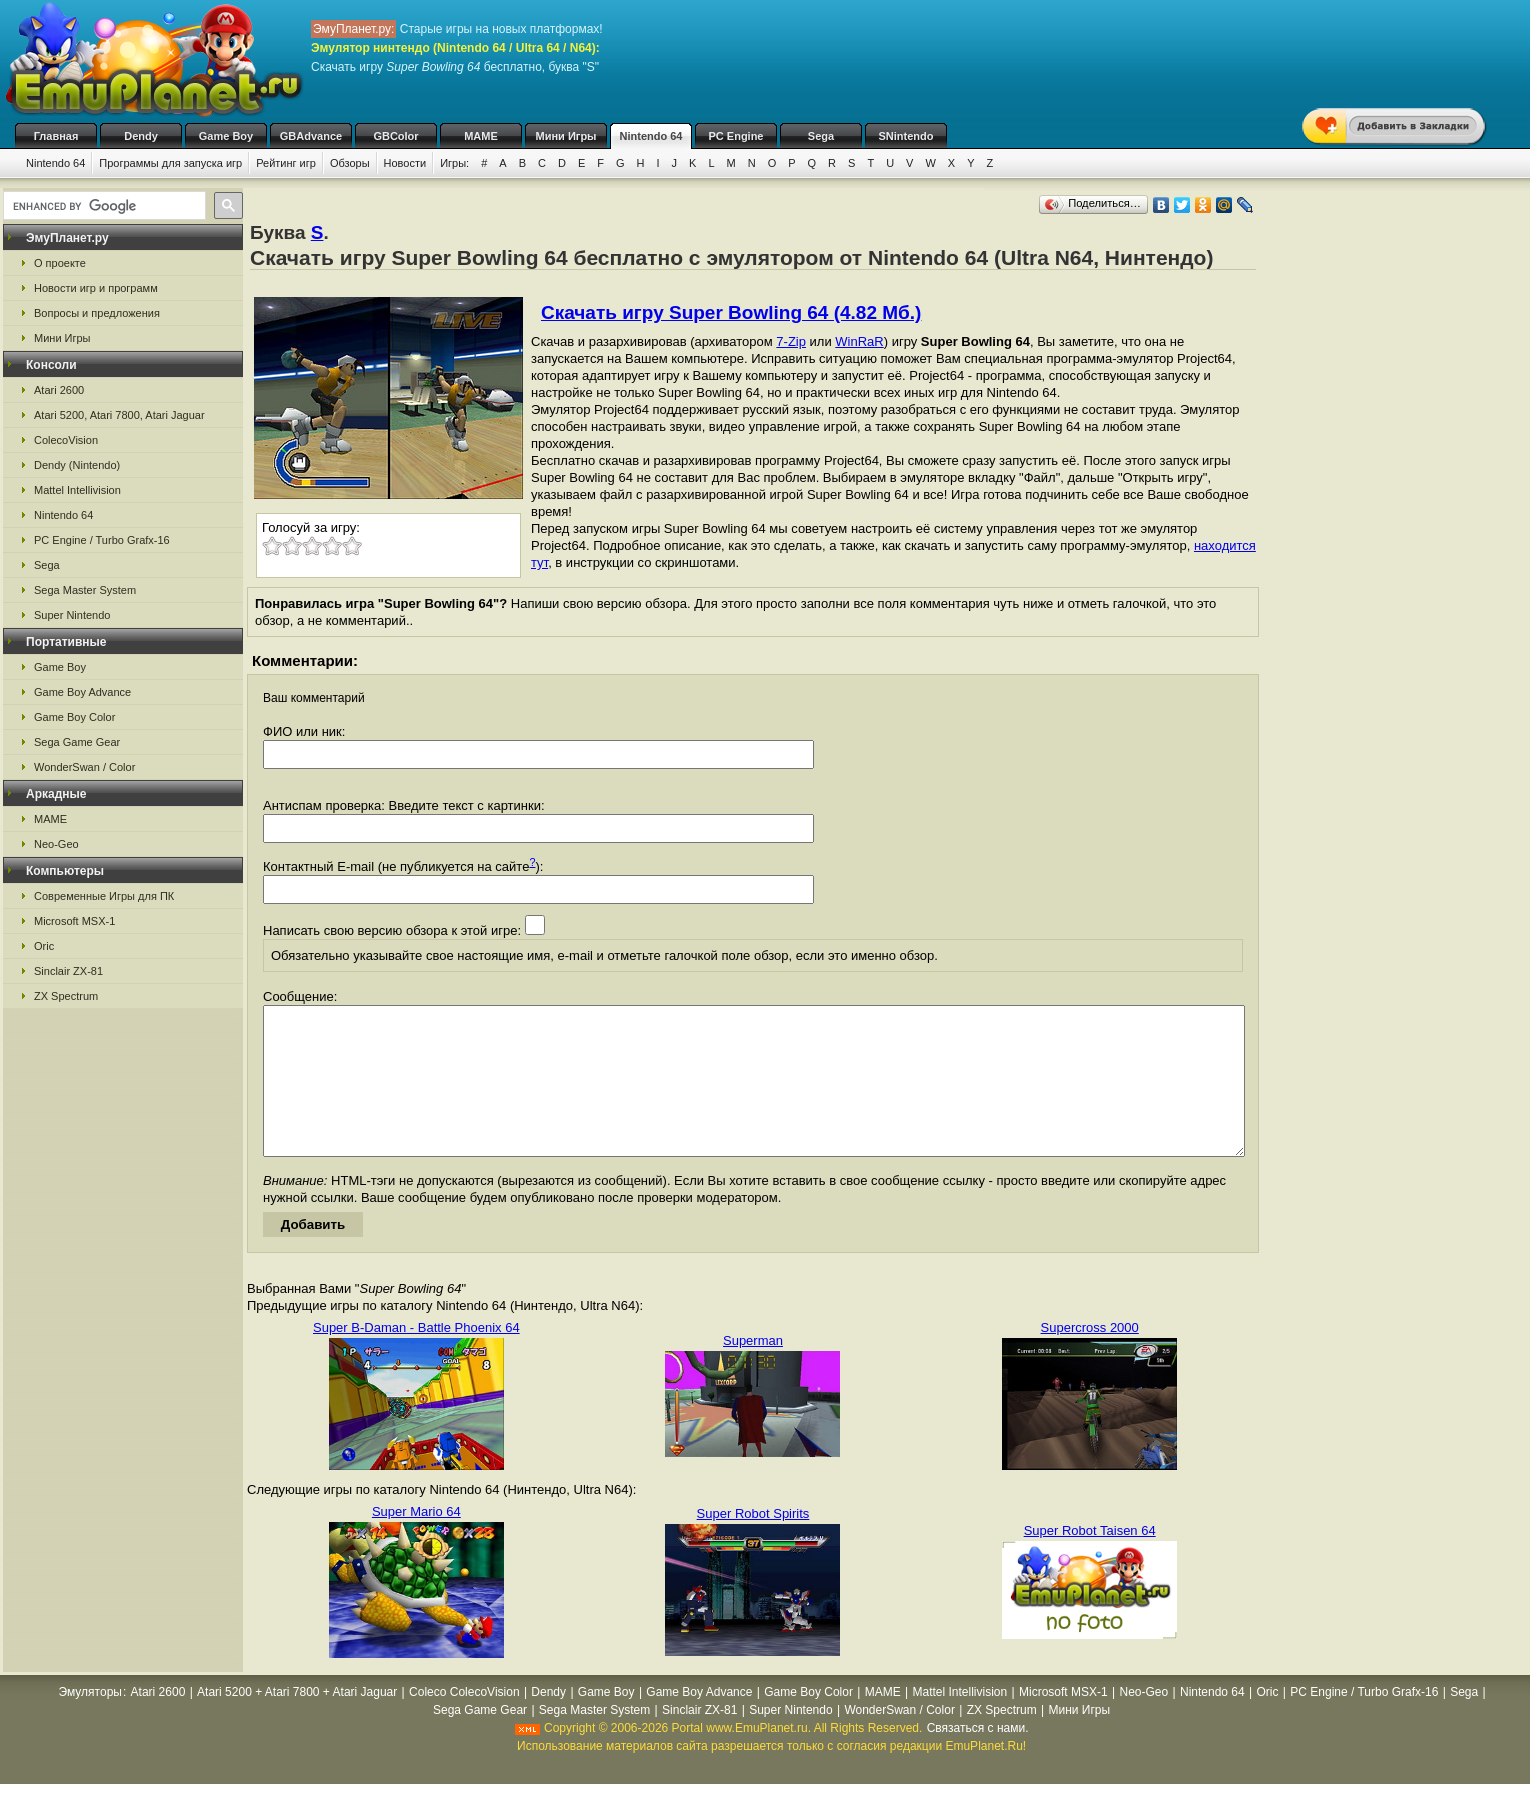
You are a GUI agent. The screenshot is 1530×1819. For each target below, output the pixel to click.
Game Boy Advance (82, 692)
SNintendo (906, 136)
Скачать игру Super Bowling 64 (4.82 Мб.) (731, 312)
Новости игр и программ (96, 288)
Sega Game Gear (77, 742)
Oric (44, 946)
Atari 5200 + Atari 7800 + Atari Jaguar (297, 1722)
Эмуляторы (89, 1722)
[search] (102, 206)
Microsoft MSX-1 (74, 921)
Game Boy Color (74, 717)
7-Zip (791, 341)
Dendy (141, 136)
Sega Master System (85, 590)
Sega (821, 136)
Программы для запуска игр (170, 163)
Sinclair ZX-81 (68, 971)
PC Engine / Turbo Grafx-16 (102, 540)
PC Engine (735, 136)
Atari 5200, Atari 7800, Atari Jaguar (119, 415)
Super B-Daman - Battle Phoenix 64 (416, 1357)
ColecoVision (66, 440)
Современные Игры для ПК (104, 896)
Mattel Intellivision (77, 490)
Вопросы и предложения (97, 313)
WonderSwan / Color (84, 767)
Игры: (454, 163)
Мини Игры (566, 136)
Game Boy (226, 136)
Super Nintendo (72, 615)
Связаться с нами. (978, 1758)
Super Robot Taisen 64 (1090, 1560)
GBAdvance (311, 136)
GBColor (395, 136)
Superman (753, 1370)
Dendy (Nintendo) (77, 465)
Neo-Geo (56, 844)
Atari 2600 (59, 390)
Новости (405, 163)
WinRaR (859, 341)
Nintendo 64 (651, 136)
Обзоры (350, 163)
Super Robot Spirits (753, 1543)
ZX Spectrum (66, 996)
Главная (56, 136)
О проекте (60, 263)
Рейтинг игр (286, 163)
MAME (481, 136)
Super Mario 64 (416, 1541)
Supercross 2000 (1090, 1357)
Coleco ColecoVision (464, 1722)
